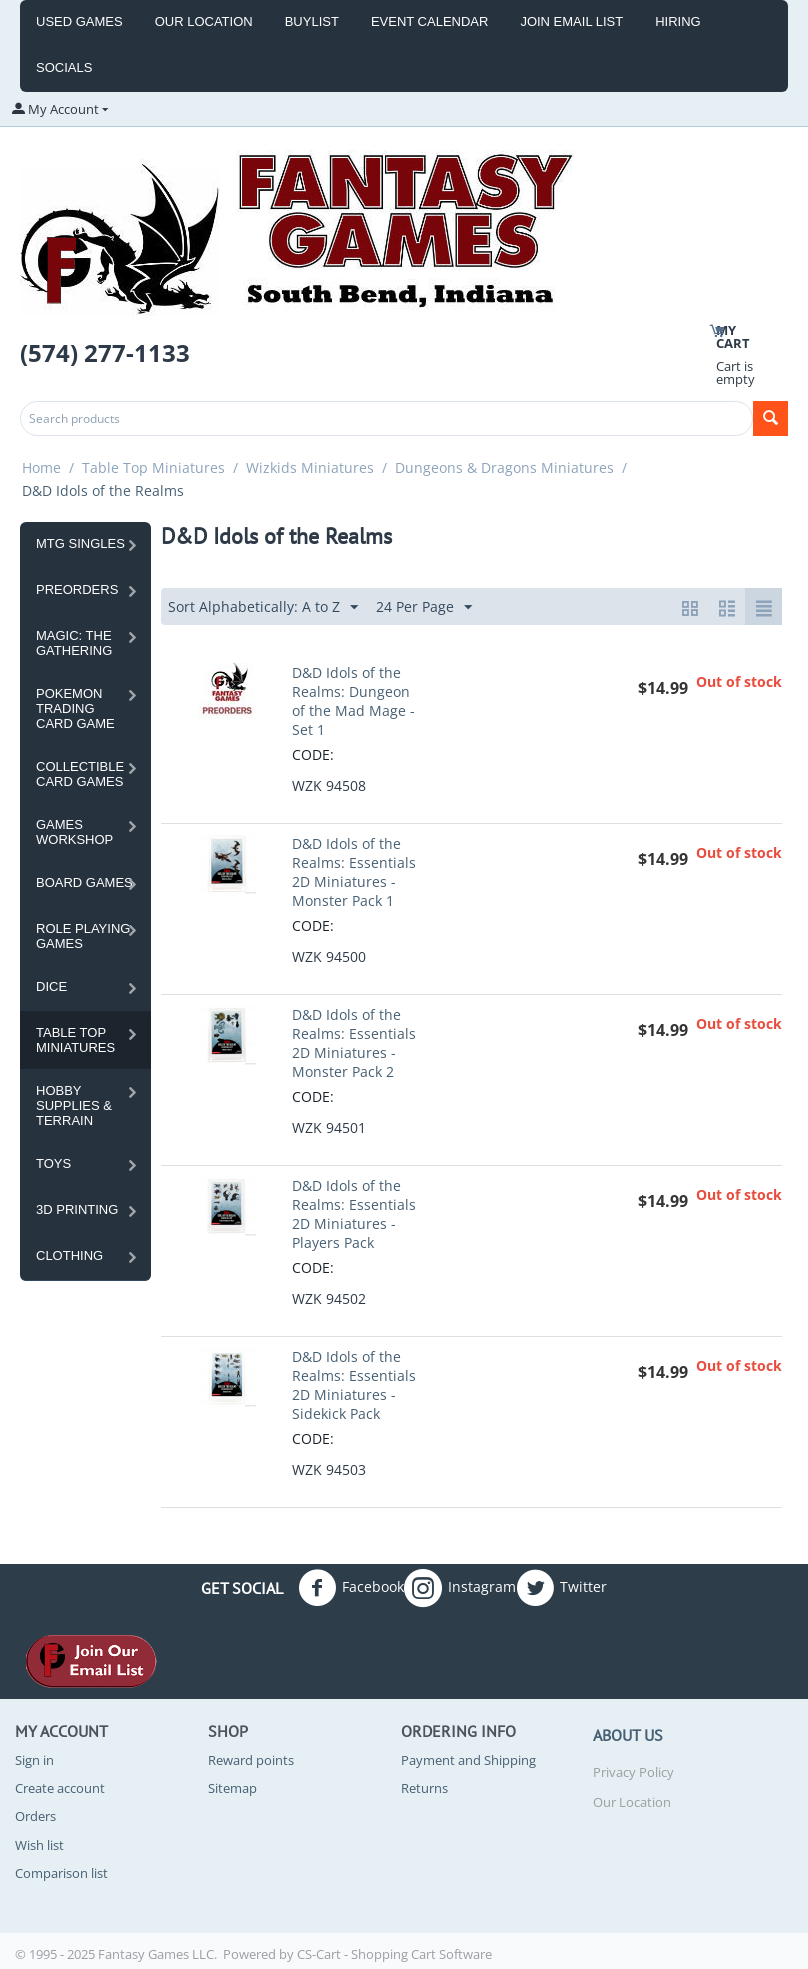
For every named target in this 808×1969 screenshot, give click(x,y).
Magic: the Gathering (74, 643)
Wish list (39, 1845)
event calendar (430, 21)
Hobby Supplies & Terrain (74, 1105)
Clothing (69, 1255)
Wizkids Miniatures (310, 467)
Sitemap (232, 1788)
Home (41, 467)
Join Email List (571, 21)
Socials (64, 67)
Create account (60, 1788)
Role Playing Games (83, 936)
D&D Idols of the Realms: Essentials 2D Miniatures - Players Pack (354, 1214)
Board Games (84, 882)
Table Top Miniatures (153, 467)
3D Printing (77, 1209)
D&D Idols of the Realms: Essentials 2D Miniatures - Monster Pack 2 (354, 1043)
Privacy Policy (633, 1772)
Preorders (77, 589)
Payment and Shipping (468, 1760)
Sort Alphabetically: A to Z (263, 607)
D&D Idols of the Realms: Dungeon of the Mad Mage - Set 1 (353, 701)
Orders (35, 1816)
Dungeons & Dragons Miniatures (504, 467)
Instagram (460, 1588)
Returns (424, 1788)
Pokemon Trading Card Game (75, 708)
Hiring (678, 21)
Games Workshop (74, 832)
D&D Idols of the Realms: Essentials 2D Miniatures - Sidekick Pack (354, 1385)
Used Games (79, 21)
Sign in (34, 1760)
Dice (51, 986)
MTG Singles (80, 543)
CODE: (313, 754)
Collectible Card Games (80, 774)
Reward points (251, 1760)
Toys (53, 1163)
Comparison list (61, 1873)
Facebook (351, 1588)
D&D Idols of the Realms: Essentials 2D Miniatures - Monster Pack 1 (354, 872)
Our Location (204, 21)
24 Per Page (424, 607)
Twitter (561, 1588)
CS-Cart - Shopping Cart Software (394, 1954)
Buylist (312, 21)
